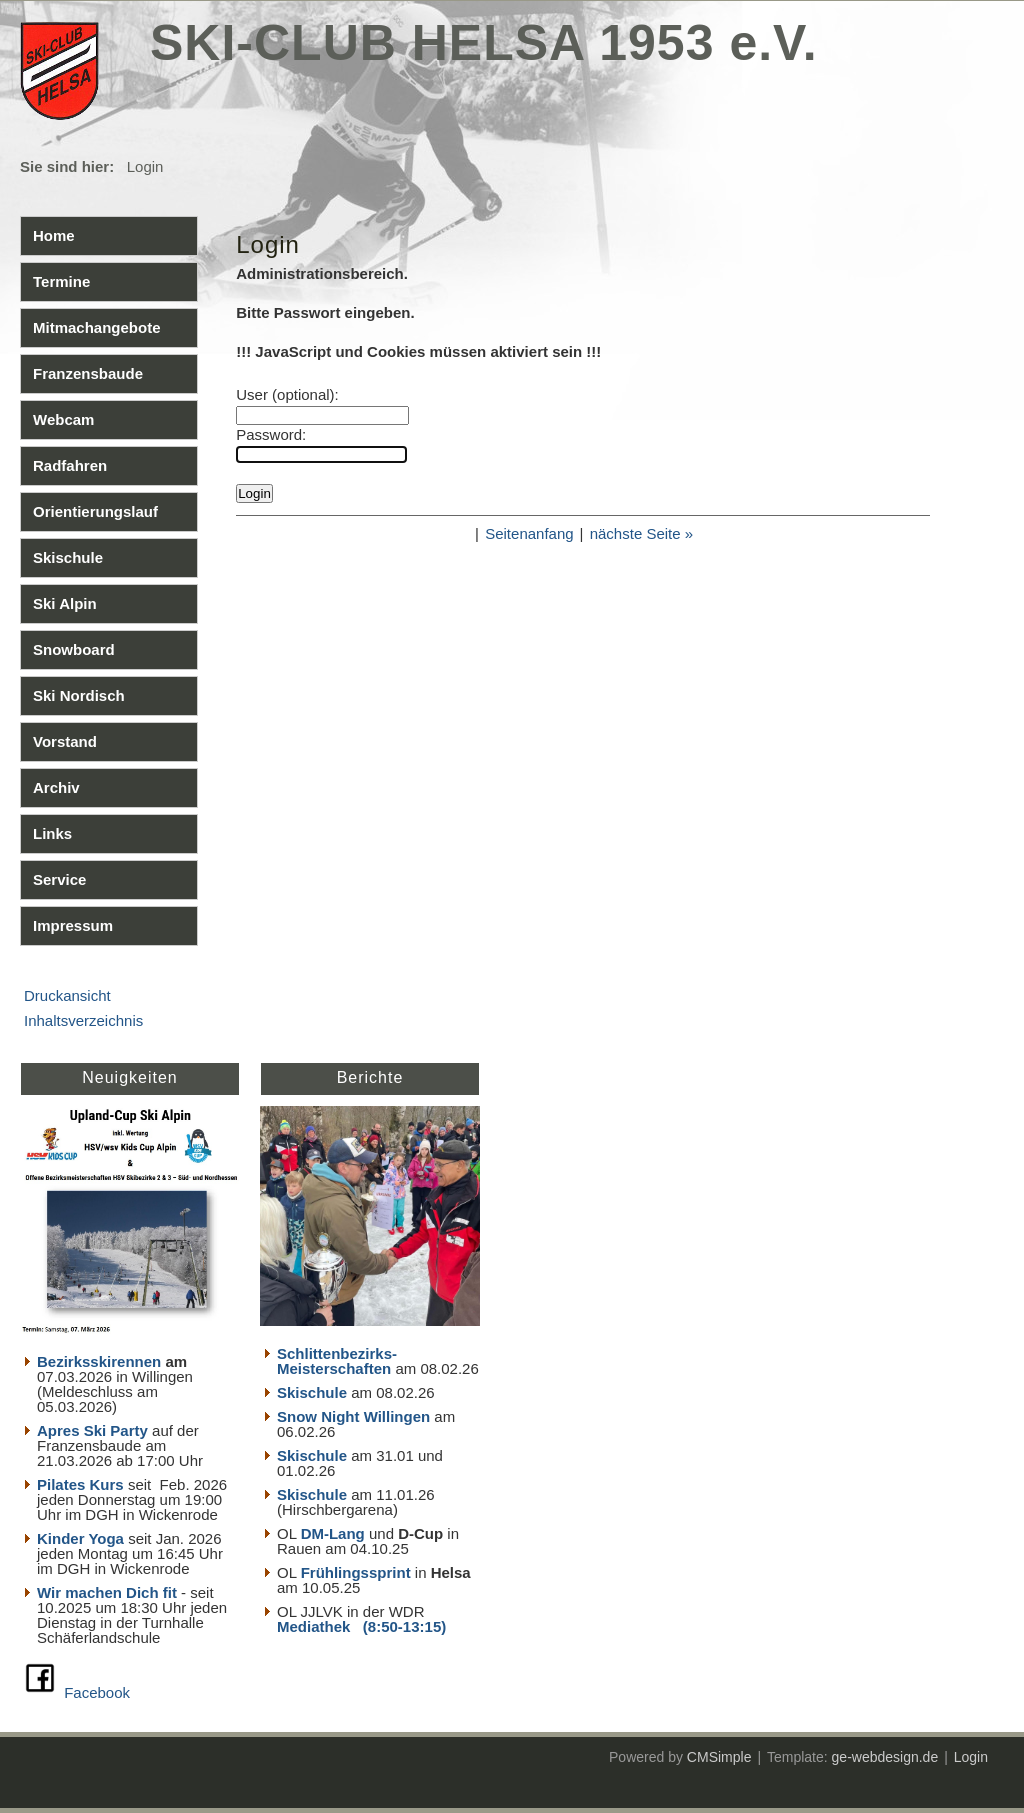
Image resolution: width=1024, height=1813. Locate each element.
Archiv (56, 787)
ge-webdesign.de (885, 1757)
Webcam (63, 419)
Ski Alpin (65, 603)
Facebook (97, 1692)
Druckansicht (67, 995)
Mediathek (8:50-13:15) (361, 1626)
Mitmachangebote (97, 327)
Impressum (73, 925)
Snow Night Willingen (353, 1416)
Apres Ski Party (92, 1430)
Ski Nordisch (79, 695)
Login (971, 1757)
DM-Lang (333, 1533)
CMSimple (719, 1757)
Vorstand (65, 741)
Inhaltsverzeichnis (83, 1020)
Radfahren (70, 465)
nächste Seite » (641, 533)
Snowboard (74, 649)
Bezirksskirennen (99, 1361)
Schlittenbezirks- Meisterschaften (337, 1361)
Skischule (68, 557)
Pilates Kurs (80, 1484)
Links (52, 833)
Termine (61, 281)
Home (54, 235)
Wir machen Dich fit (107, 1592)
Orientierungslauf (95, 511)
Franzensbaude (88, 373)
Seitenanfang (529, 533)
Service (59, 879)
